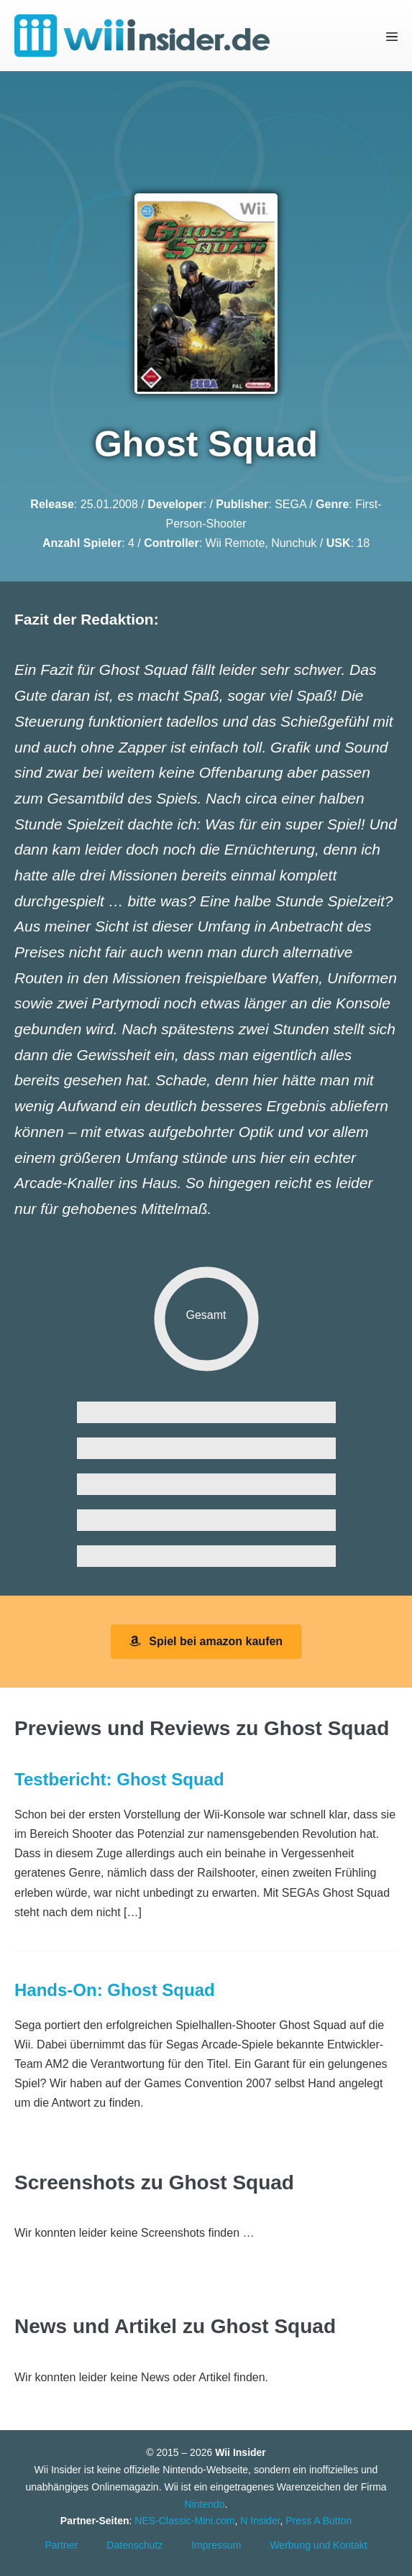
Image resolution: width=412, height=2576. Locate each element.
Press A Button (318, 2520)
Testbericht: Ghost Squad (119, 1779)
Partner (61, 2545)
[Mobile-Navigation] (392, 36)
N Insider (260, 2520)
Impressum (216, 2545)
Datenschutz (134, 2545)
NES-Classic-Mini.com (184, 2520)
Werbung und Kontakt (318, 2545)
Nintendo (205, 2504)
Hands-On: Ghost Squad (114, 1990)
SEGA (290, 504)
